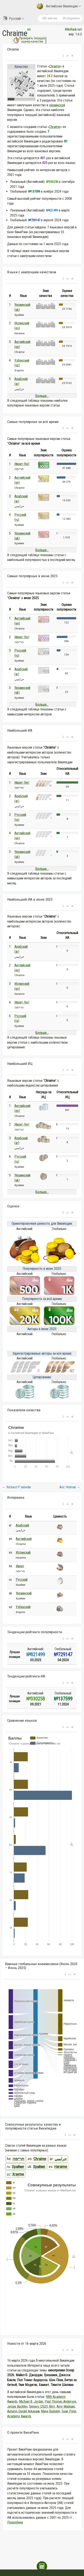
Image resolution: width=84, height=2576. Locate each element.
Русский (13, 18)
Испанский (23, 1552)
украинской (57, 105)
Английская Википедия (59, 6)
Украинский (24, 1593)
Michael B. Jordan (31, 2401)
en (29, 29)
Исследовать (71, 18)
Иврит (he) (21, 464)
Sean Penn (69, 2411)
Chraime (54, 66)
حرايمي (61, 2158)
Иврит (20, 1566)
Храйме (18, 2166)
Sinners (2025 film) (42, 2406)
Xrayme (18, 2174)
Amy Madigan (66, 2406)
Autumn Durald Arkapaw (23, 2411)
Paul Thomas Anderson (60, 2401)
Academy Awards (19, 2416)
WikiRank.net (73, 29)
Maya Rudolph (50, 2411)
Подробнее (15, 2522)
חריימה (18, 2158)
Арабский (22, 1525)
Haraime (60, 2166)
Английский (24, 1539)
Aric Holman (69, 1487)
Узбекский (23, 1607)
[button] (63, 55)
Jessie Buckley (17, 2406)
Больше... (42, 396)
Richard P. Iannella (16, 1487)
